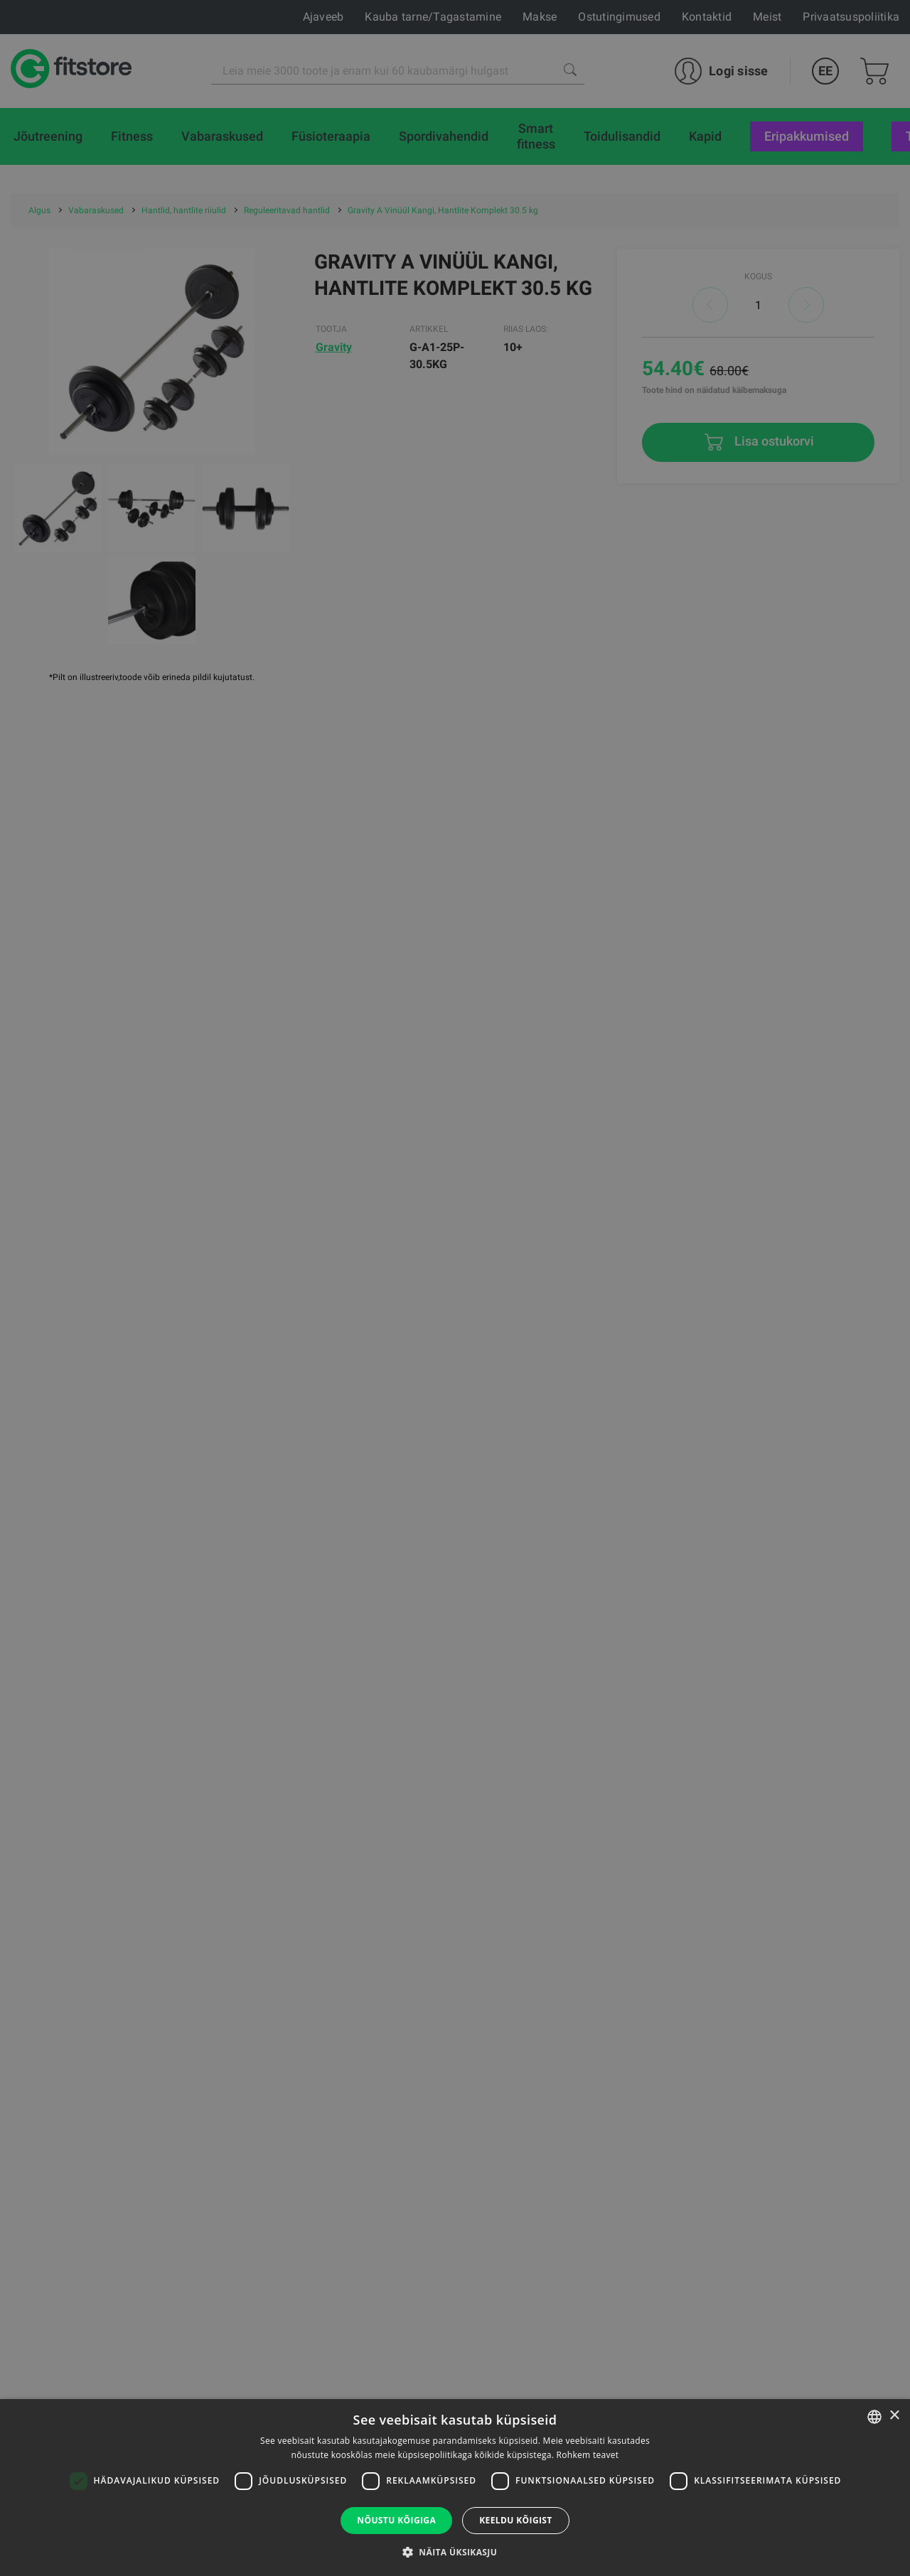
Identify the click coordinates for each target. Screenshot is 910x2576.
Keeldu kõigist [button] (515, 2520)
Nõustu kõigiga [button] (396, 2520)
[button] (455, 2552)
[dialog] (455, 1288)
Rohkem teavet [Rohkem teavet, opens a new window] (588, 2455)
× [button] (894, 2415)
